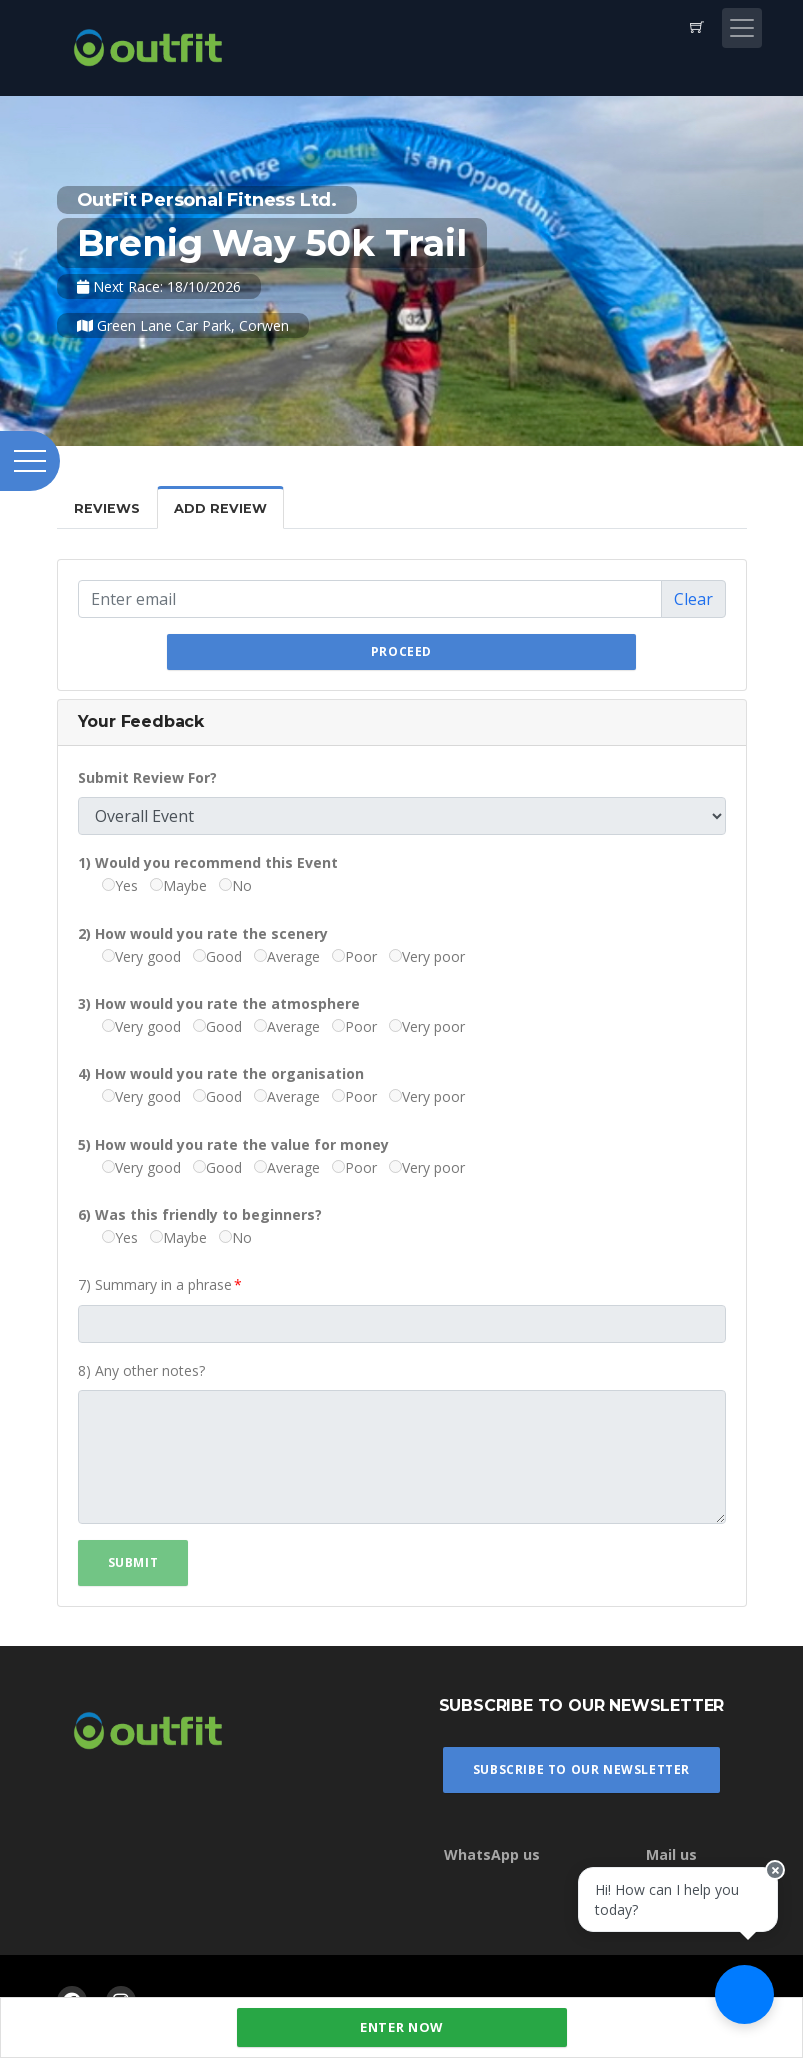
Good (217, 956)
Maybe (178, 885)
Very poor (427, 956)
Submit (133, 1562)
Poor (354, 956)
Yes (120, 885)
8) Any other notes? (141, 1370)
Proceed (401, 651)
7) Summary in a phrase (155, 1284)
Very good (141, 956)
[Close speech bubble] (770, 1886)
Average (287, 956)
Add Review (220, 508)
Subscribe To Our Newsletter (581, 1769)
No (235, 885)
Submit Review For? (147, 777)
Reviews (107, 508)
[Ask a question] (743, 1998)
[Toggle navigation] (742, 28)
